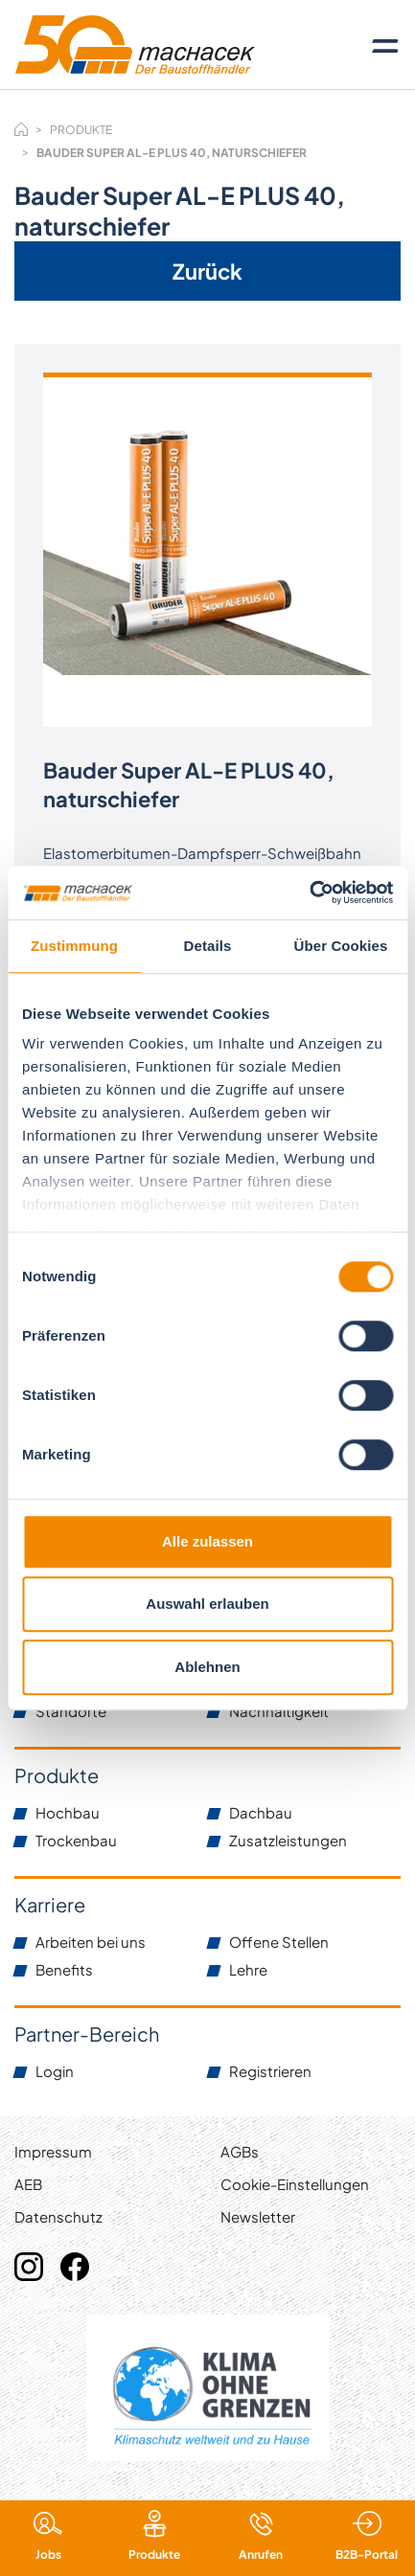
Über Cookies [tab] (341, 946)
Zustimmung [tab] (74, 946)
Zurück (207, 271)
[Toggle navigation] (385, 45)
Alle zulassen (207, 1541)
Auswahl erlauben (207, 1603)
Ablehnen (207, 1667)
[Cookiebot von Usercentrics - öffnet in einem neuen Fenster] (309, 892)
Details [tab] (208, 946)
